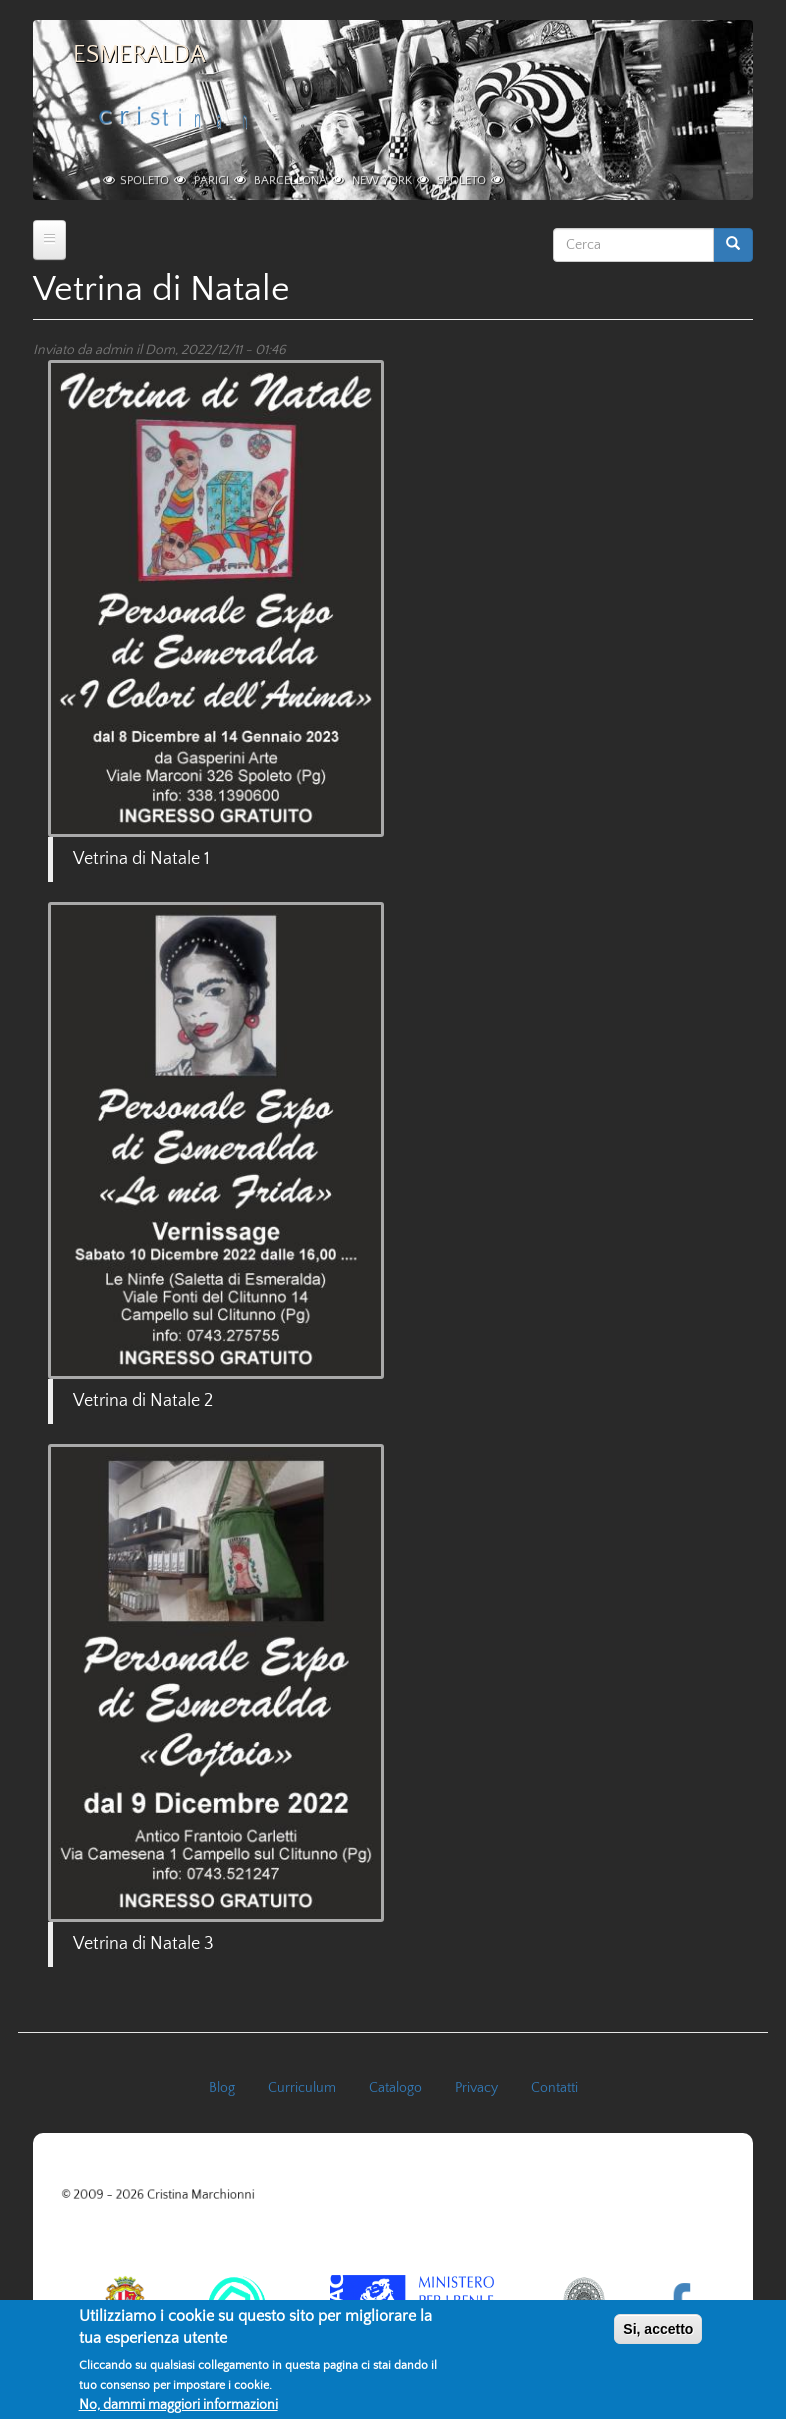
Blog (222, 2088)
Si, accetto (658, 2336)
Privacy (476, 2088)
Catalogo (395, 2088)
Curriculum (302, 2088)
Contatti (554, 2088)
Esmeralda (139, 55)
